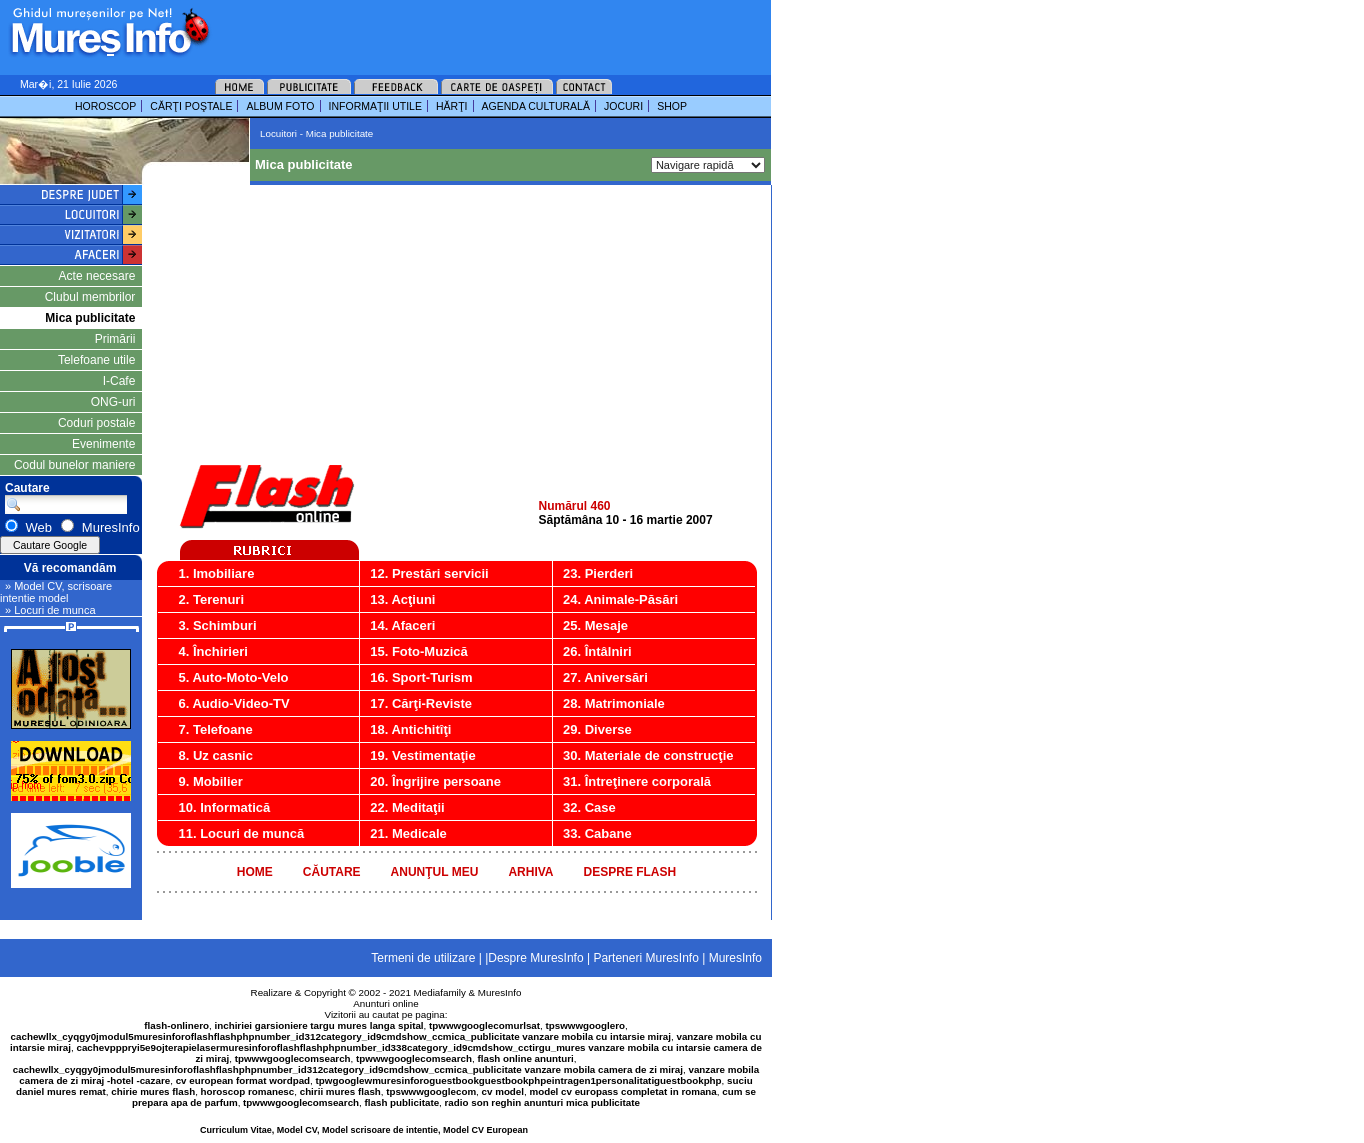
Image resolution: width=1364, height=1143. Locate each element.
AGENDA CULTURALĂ (536, 106)
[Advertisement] (464, 30)
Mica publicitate (90, 318)
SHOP (672, 106)
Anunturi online (385, 1003)
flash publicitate (402, 1102)
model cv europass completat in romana (622, 1091)
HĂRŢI (452, 106)
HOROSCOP (105, 106)
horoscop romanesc (248, 1091)
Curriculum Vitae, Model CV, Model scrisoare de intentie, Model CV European (364, 1130)
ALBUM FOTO (280, 106)
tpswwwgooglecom (431, 1091)
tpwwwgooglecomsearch (293, 1058)
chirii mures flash (340, 1091)
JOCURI (623, 106)
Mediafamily (440, 992)
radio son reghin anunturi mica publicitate (542, 1102)
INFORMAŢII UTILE (375, 106)
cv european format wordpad (243, 1080)
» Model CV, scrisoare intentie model (56, 592)
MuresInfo (500, 992)
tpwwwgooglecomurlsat (484, 1025)
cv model (503, 1091)
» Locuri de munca (50, 610)
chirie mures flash (153, 1091)
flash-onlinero (176, 1025)
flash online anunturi (525, 1058)
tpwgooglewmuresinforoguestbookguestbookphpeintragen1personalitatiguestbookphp (519, 1080)
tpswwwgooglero (585, 1025)
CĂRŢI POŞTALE (191, 106)
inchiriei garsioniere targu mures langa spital (319, 1025)
